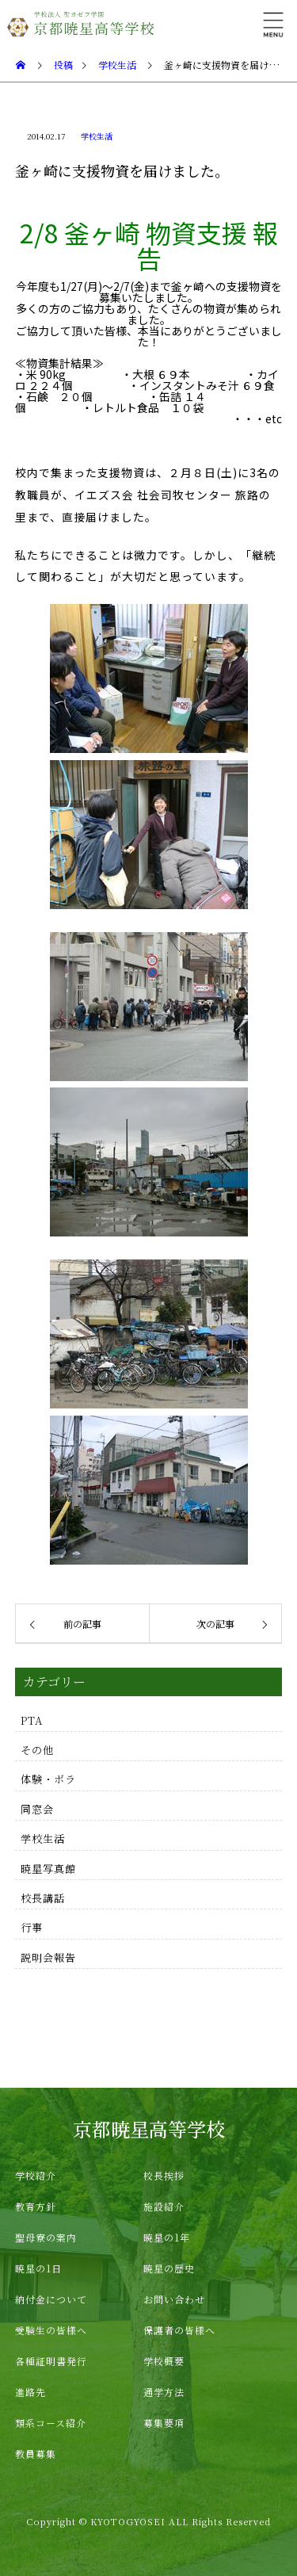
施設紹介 (164, 2206)
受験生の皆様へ (51, 2330)
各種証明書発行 (51, 2361)
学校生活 (96, 136)
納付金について (51, 2299)
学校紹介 (35, 2175)
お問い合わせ (174, 2299)
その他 (37, 1749)
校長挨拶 (164, 2175)
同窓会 (37, 1809)
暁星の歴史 (169, 2268)
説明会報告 (48, 1957)
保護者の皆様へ (179, 2330)
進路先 (30, 2391)
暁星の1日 (38, 2268)
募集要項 (164, 2422)
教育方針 (35, 2206)
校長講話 (43, 1897)
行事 (32, 1927)
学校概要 (164, 2361)
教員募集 (35, 2453)
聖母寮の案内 (46, 2237)
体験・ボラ (48, 1779)
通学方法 (164, 2391)
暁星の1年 (166, 2237)
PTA (32, 1720)
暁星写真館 (48, 1868)
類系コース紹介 (50, 2422)
